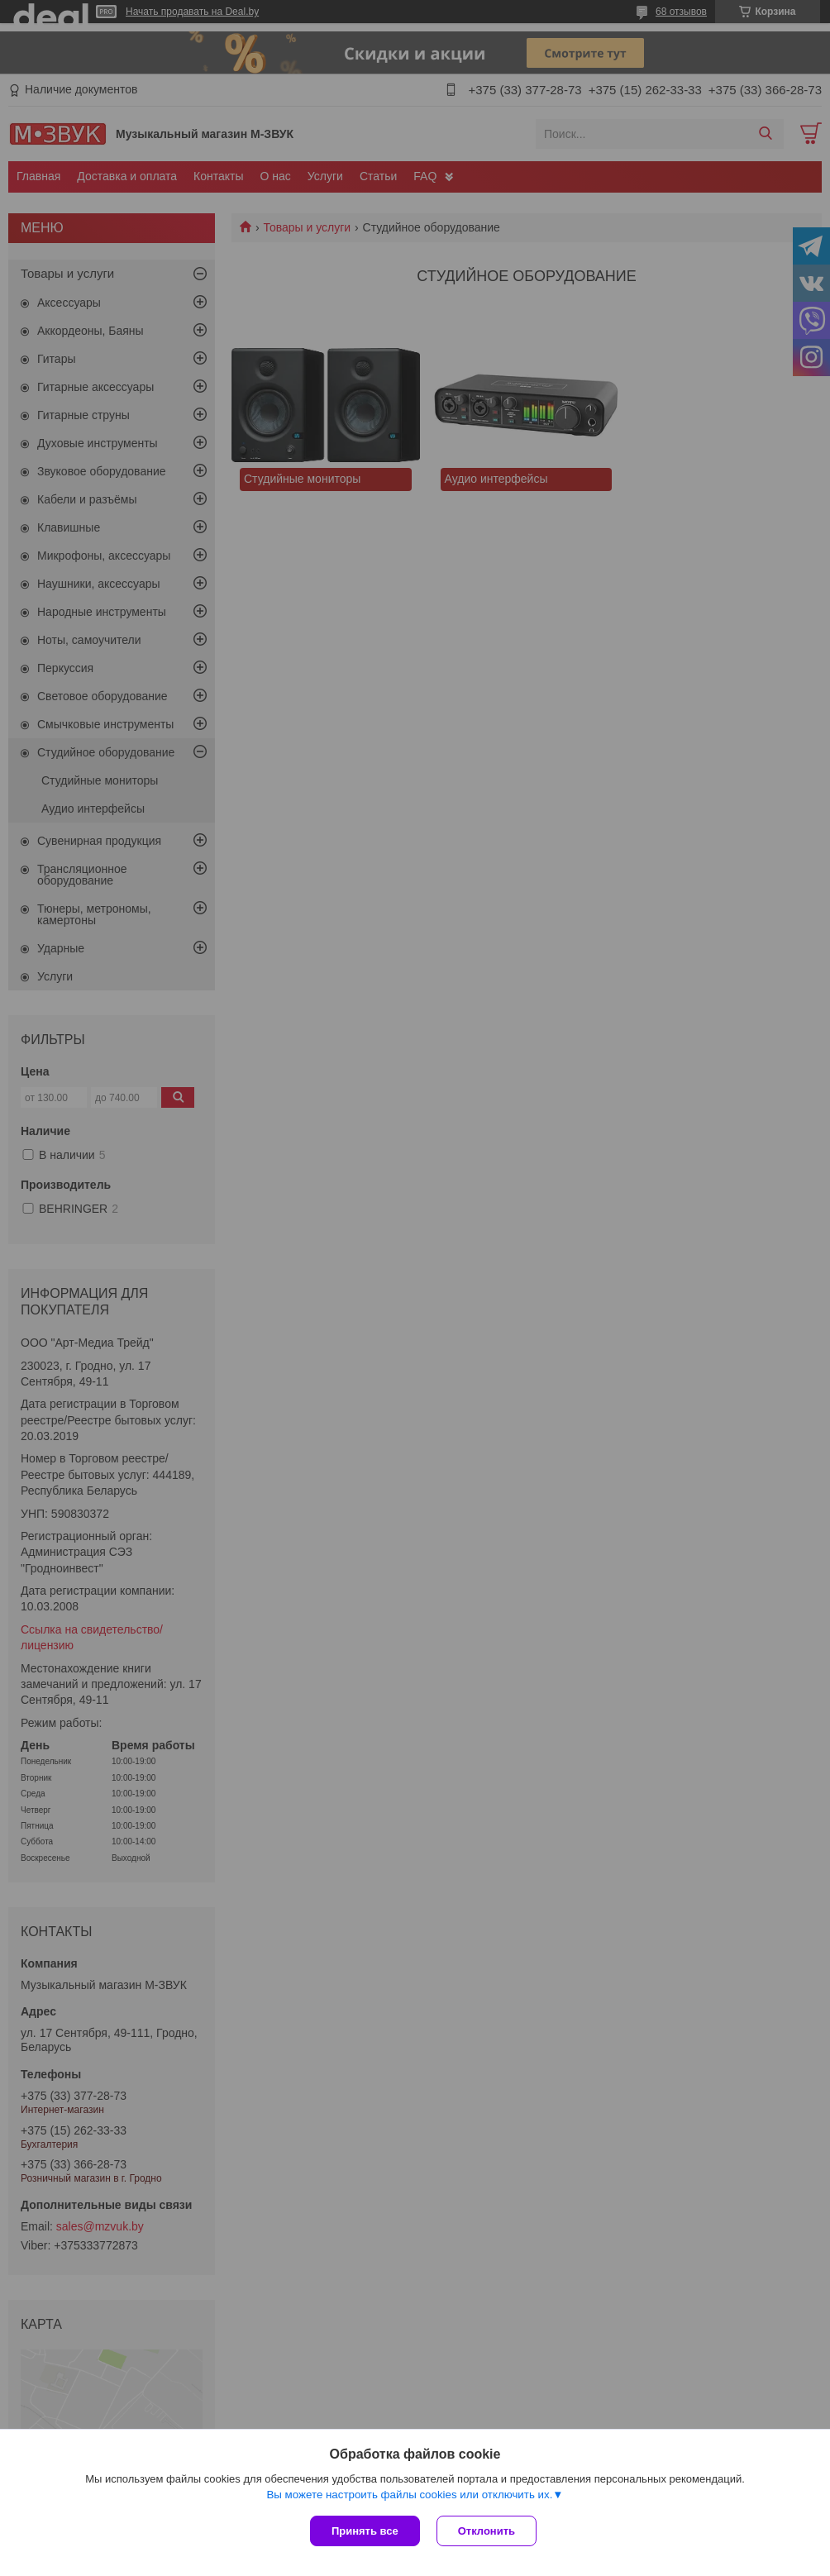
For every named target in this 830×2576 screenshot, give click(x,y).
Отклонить (486, 2531)
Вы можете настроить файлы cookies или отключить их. (409, 2494)
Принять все (365, 2531)
